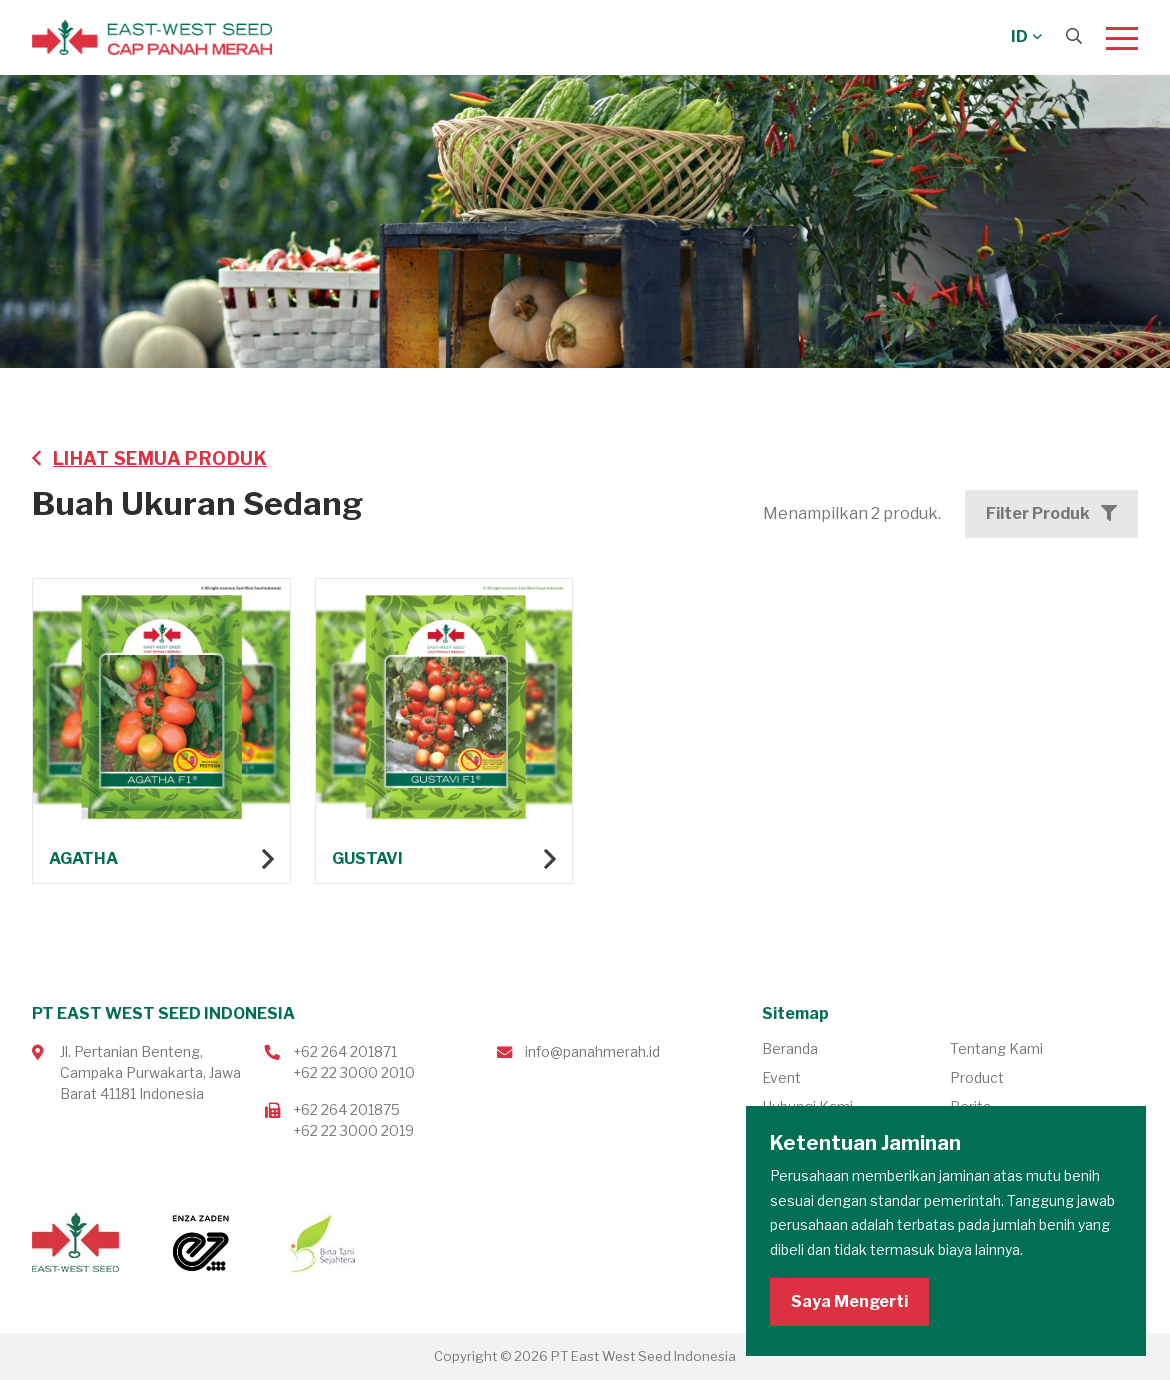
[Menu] (1122, 38)
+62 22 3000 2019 (353, 1130)
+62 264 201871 (345, 1051)
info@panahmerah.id (592, 1051)
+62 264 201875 (346, 1109)
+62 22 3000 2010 (354, 1072)
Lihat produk (161, 733)
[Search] (1074, 36)
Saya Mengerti (849, 1301)
